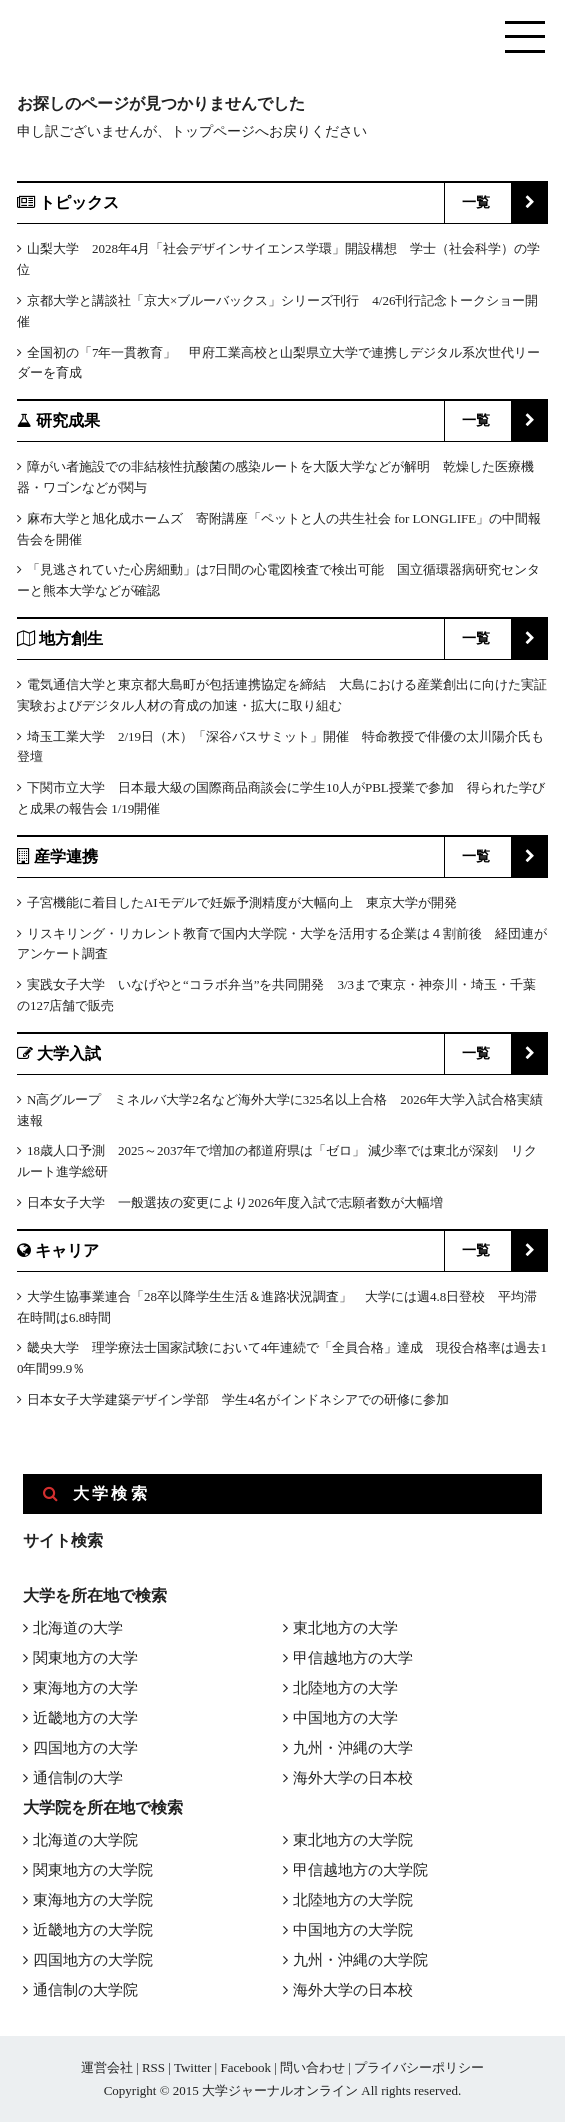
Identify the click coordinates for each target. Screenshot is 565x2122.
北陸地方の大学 (345, 1688)
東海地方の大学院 (93, 1900)
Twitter (192, 2067)
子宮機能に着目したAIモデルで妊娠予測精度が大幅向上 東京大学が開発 (242, 902)
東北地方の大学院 (353, 1840)
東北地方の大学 (345, 1628)
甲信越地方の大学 (353, 1658)
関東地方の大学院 (93, 1870)
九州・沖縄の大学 (353, 1748)
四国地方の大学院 (93, 1960)
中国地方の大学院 (353, 1930)
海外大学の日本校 (353, 1778)
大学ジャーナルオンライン (280, 2090)
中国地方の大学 (345, 1718)
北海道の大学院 (85, 1840)
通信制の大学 (78, 1778)
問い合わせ (312, 2067)
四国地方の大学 (85, 1748)
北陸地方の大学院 (353, 1900)
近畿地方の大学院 (93, 1930)
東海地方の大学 (85, 1688)
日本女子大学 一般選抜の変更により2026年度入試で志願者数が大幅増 (235, 1202)
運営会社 (107, 2067)
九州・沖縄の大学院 (360, 1960)
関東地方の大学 (85, 1658)
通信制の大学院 (85, 1990)
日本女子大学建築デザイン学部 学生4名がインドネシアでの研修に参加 (238, 1399)
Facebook (245, 2067)
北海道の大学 (78, 1628)
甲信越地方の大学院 (360, 1870)
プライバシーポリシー (419, 2067)
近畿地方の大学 (85, 1718)
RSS (153, 2067)
